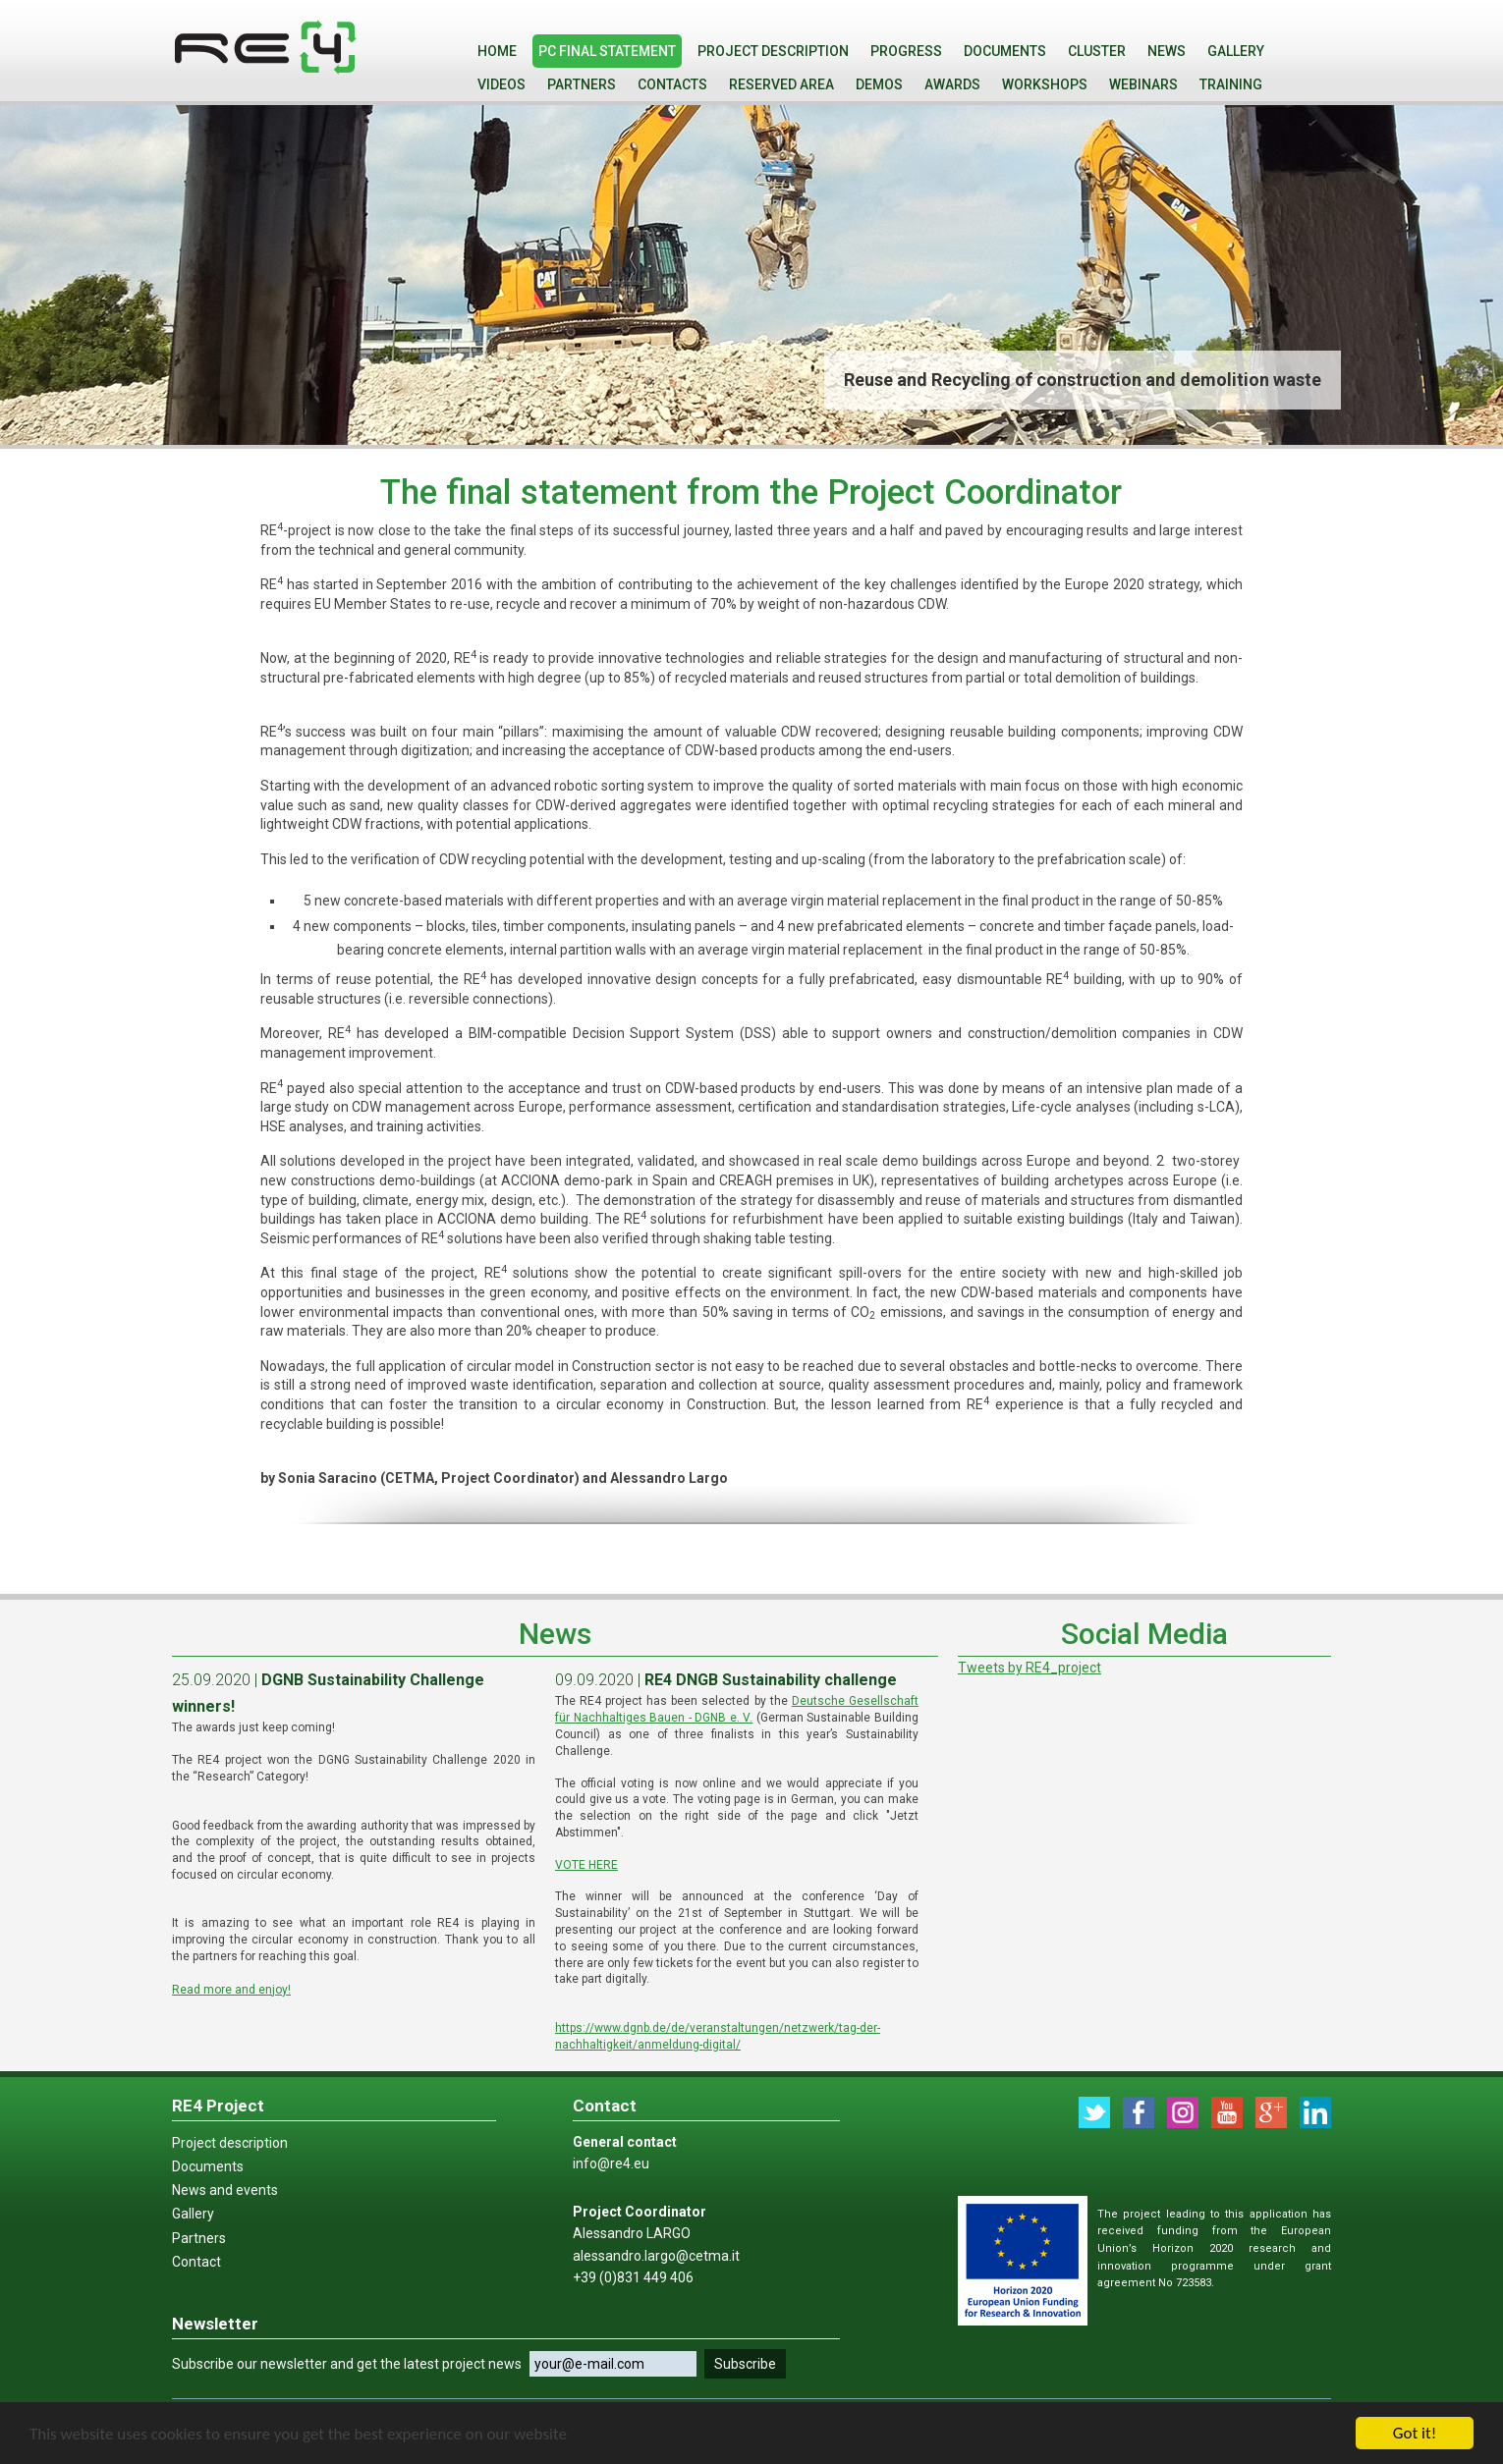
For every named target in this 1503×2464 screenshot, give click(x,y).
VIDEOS (501, 84)
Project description (773, 51)
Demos (879, 84)
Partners (581, 84)
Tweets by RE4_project (1029, 1667)
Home (497, 51)
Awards (952, 84)
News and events (225, 2190)
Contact (196, 2262)
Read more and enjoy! (231, 1990)
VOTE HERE (586, 1865)
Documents (1005, 51)
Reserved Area (781, 84)
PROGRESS (906, 51)
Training (1230, 84)
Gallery (1235, 51)
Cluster (1097, 51)
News (1166, 51)
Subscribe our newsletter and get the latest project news (347, 2364)
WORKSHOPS (1044, 84)
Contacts (672, 84)
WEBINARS (1143, 84)
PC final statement (607, 51)
